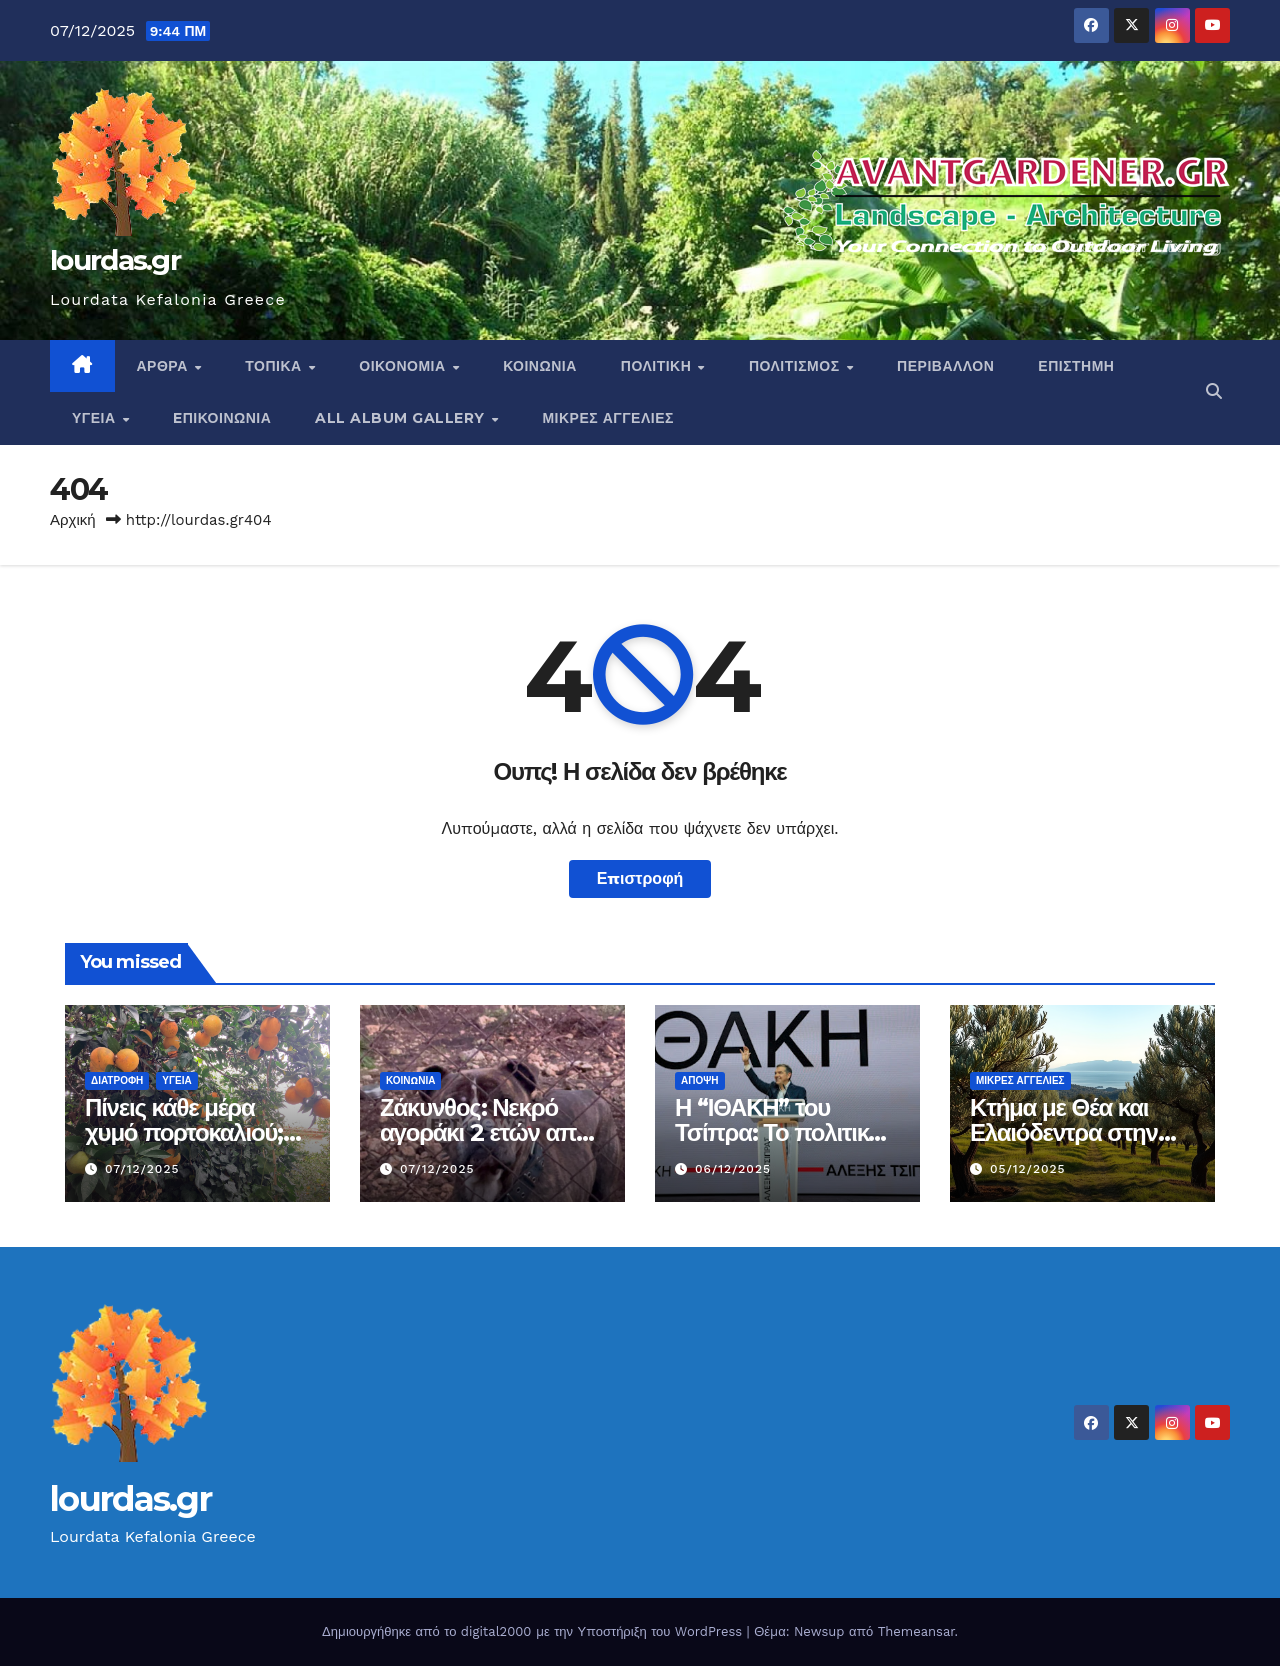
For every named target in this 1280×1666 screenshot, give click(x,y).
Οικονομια (404, 366)
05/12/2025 (1028, 1169)
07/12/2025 (142, 1169)
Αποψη (700, 1080)
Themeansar (916, 1631)
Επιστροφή (640, 878)
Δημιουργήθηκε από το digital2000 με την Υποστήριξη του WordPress (534, 1631)
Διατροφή (117, 1080)
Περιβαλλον (945, 366)
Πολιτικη (658, 366)
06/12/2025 (733, 1169)
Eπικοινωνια (222, 418)
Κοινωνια (540, 366)
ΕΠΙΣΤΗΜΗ (1076, 366)
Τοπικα (275, 366)
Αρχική (73, 520)
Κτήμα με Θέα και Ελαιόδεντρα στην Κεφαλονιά (1064, 1132)
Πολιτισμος (796, 366)
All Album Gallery (402, 418)
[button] (1214, 391)
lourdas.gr (115, 260)
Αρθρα (165, 366)
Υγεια (96, 418)
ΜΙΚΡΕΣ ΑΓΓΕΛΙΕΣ (607, 418)
